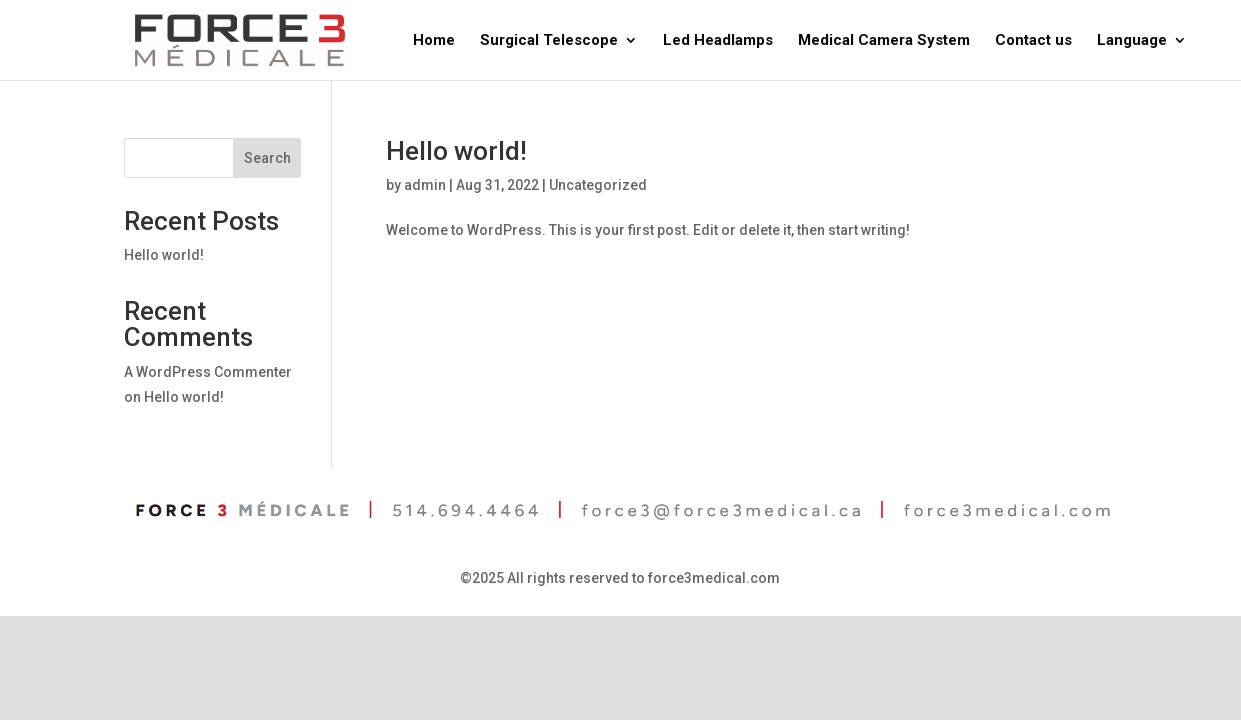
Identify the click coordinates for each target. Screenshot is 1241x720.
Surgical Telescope (549, 41)
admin (425, 185)
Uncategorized (598, 185)
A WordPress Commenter (208, 372)
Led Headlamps (718, 41)
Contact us (1033, 41)
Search (267, 158)
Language (1132, 41)
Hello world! (456, 151)
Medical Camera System (884, 41)
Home (434, 41)
